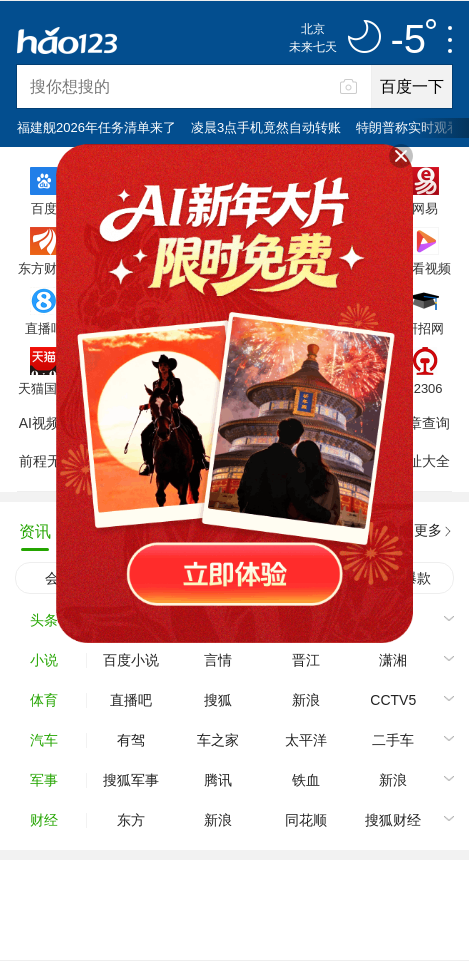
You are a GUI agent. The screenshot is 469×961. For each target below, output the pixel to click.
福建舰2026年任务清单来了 (96, 127)
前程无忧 (47, 461)
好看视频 (425, 268)
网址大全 (422, 461)
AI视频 (39, 423)
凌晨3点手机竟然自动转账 (266, 127)
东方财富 (44, 268)
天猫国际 (44, 388)
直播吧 (44, 328)
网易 (425, 208)
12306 (424, 388)
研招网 (424, 328)
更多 (428, 530)
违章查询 (422, 423)
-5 (413, 40)
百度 (44, 208)
